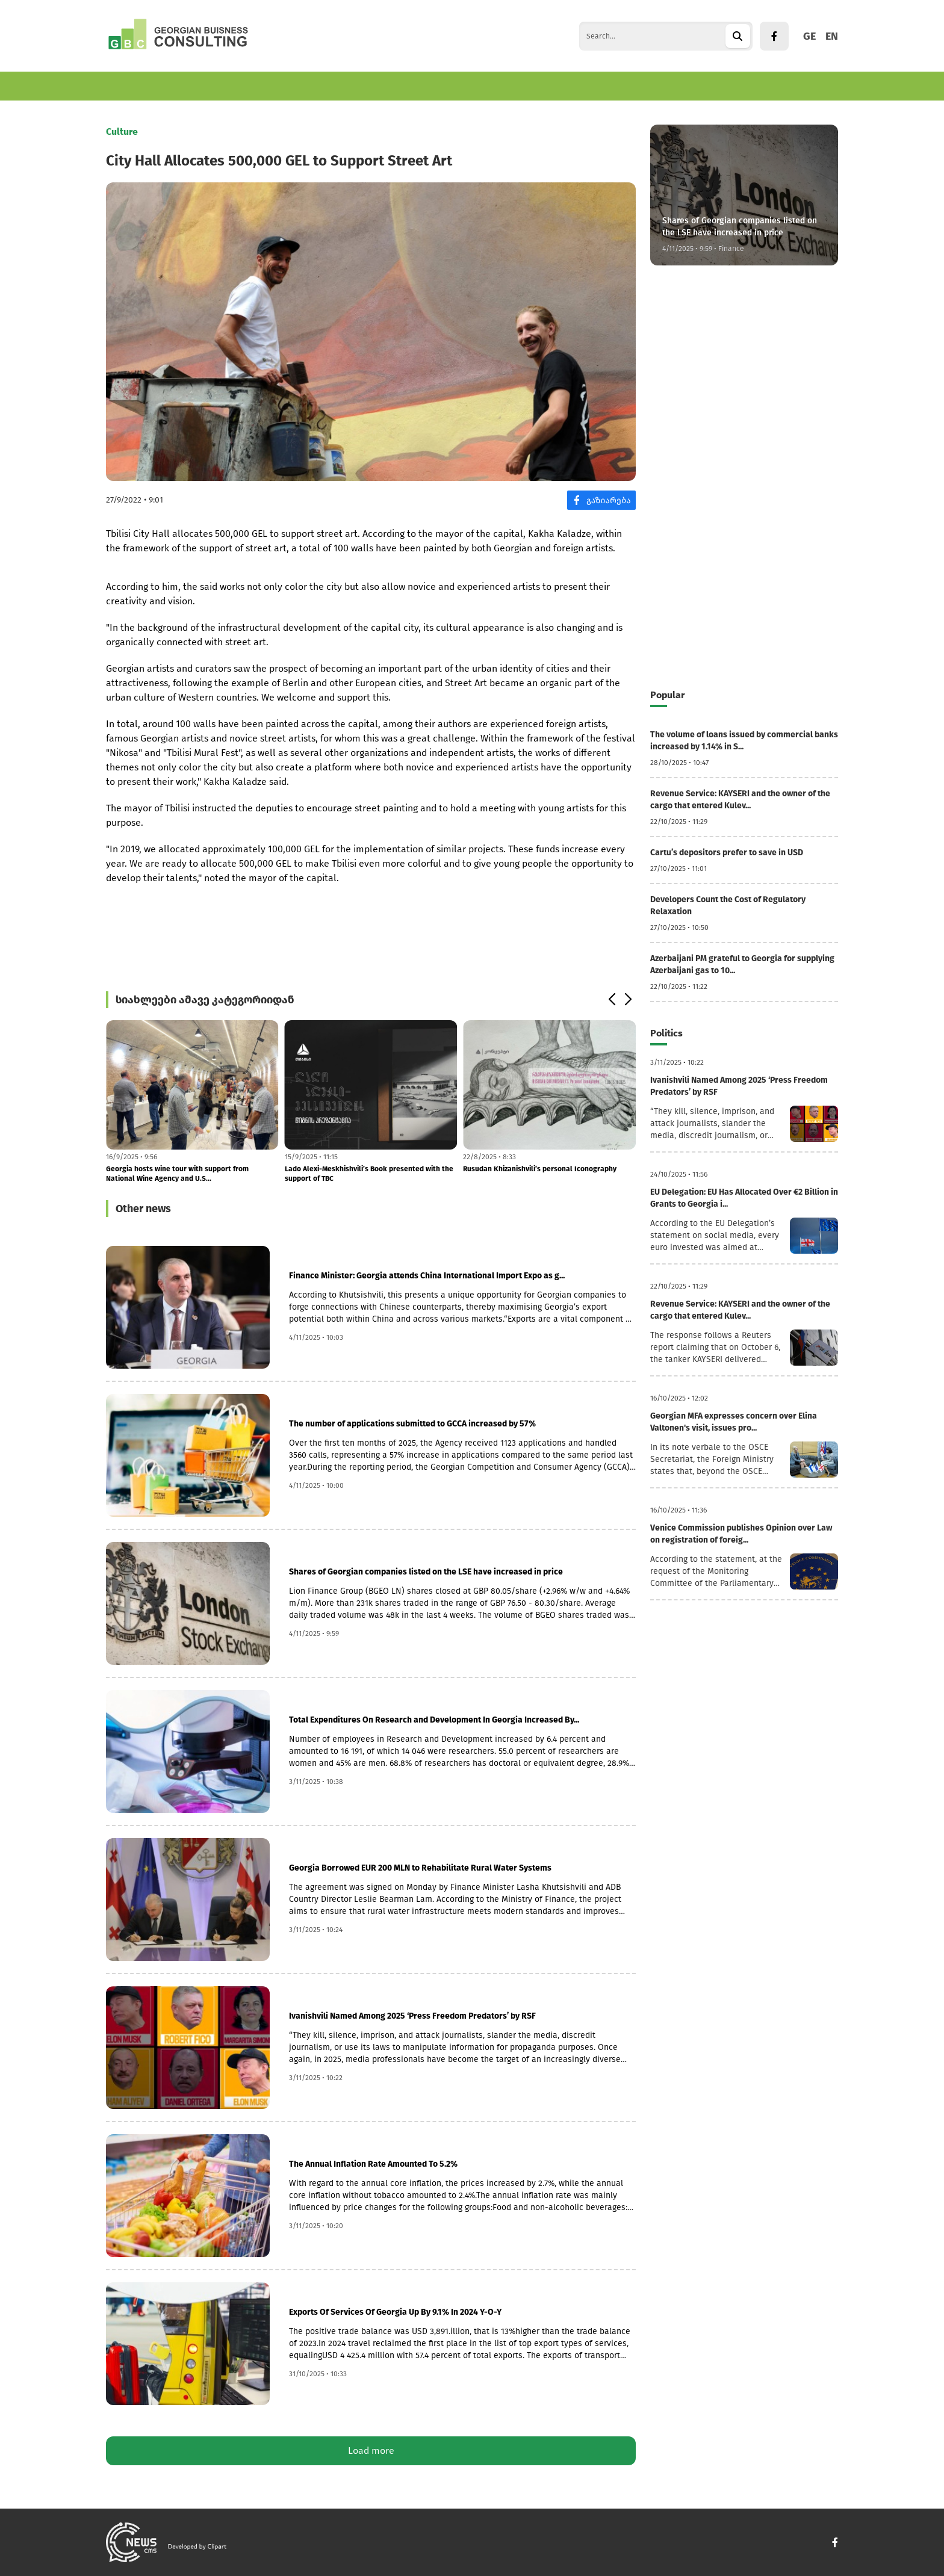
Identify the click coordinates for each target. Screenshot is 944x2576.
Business (189, 85)
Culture (444, 85)
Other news (143, 1208)
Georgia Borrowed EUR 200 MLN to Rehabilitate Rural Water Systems (420, 1868)
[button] (611, 999)
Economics (129, 85)
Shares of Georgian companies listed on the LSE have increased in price (426, 1572)
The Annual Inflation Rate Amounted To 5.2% (373, 2164)
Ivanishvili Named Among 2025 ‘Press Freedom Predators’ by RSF (412, 2016)
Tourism (297, 85)
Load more (371, 2450)
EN (831, 36)
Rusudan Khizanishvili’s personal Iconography (539, 1169)
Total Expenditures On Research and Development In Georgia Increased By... (434, 1720)
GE (809, 36)
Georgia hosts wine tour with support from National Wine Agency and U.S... (177, 1174)
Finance (244, 85)
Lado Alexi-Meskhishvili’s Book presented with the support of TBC (369, 1174)
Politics (393, 85)
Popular (667, 695)
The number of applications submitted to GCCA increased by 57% (412, 1424)
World (345, 85)
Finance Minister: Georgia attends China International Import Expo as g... (427, 1276)
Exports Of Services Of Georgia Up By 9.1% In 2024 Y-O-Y (395, 2312)
